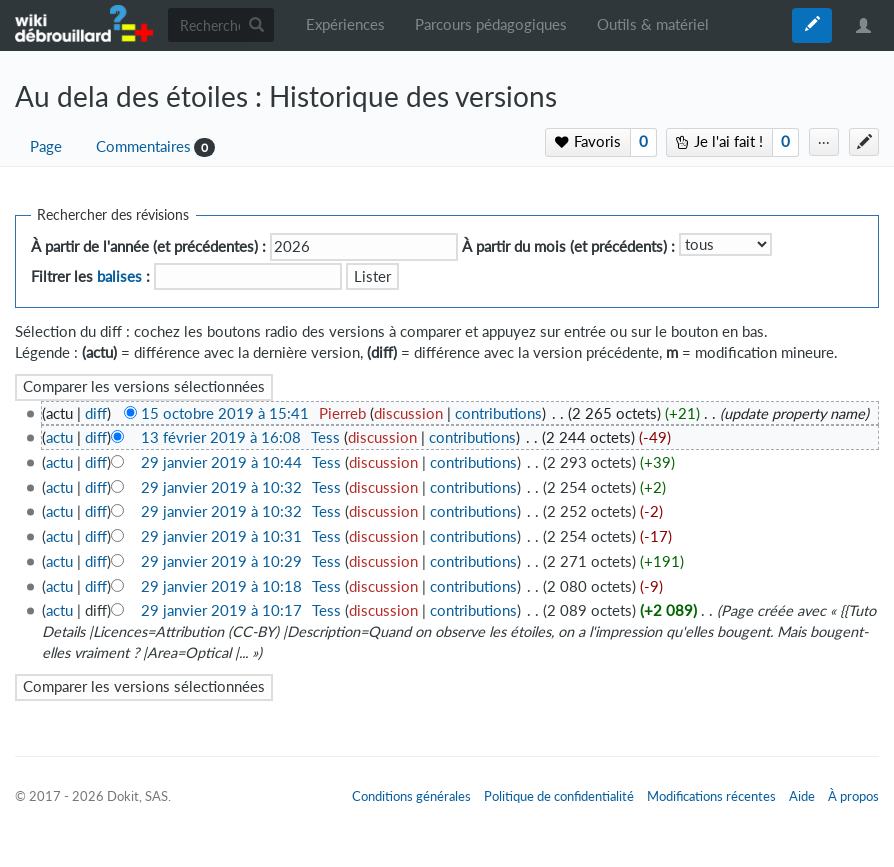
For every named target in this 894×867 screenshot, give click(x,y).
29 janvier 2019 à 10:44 (221, 462)
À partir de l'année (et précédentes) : (148, 246)
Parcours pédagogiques (491, 24)
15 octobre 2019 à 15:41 (225, 413)
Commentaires (143, 146)
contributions (498, 413)
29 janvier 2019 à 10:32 (221, 487)
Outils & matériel (653, 24)
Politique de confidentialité (559, 796)
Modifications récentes (711, 796)
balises (119, 276)
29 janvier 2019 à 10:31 (221, 536)
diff (96, 413)
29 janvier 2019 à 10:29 (221, 561)
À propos (853, 796)
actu (59, 437)
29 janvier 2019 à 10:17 (221, 610)
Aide (802, 796)
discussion (408, 413)
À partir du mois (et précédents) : (568, 246)
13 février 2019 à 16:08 (221, 437)
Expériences (345, 24)
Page (46, 146)
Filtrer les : (90, 276)
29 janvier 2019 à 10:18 (221, 586)
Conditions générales (411, 796)
